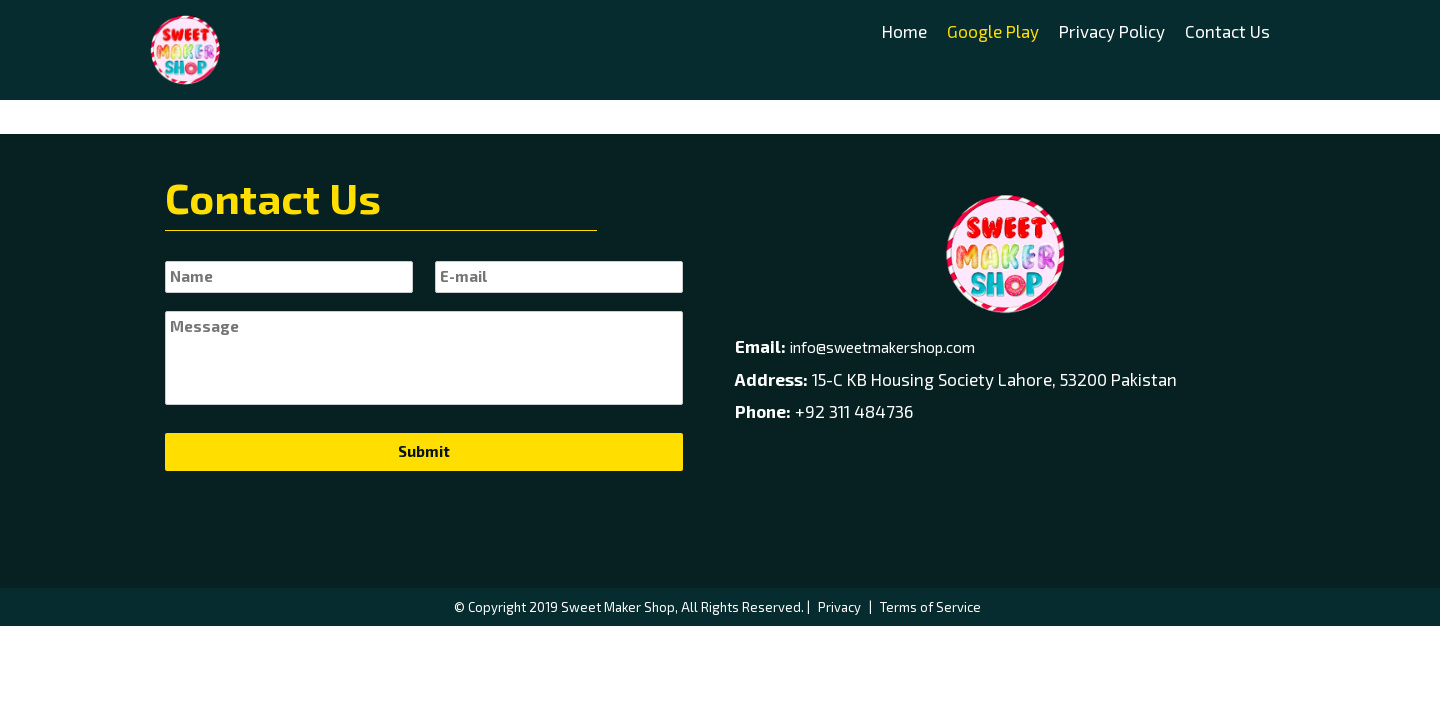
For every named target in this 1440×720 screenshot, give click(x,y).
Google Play (993, 31)
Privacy (839, 607)
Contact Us (1227, 31)
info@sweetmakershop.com (882, 347)
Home (904, 31)
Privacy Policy (1112, 31)
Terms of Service (930, 607)
